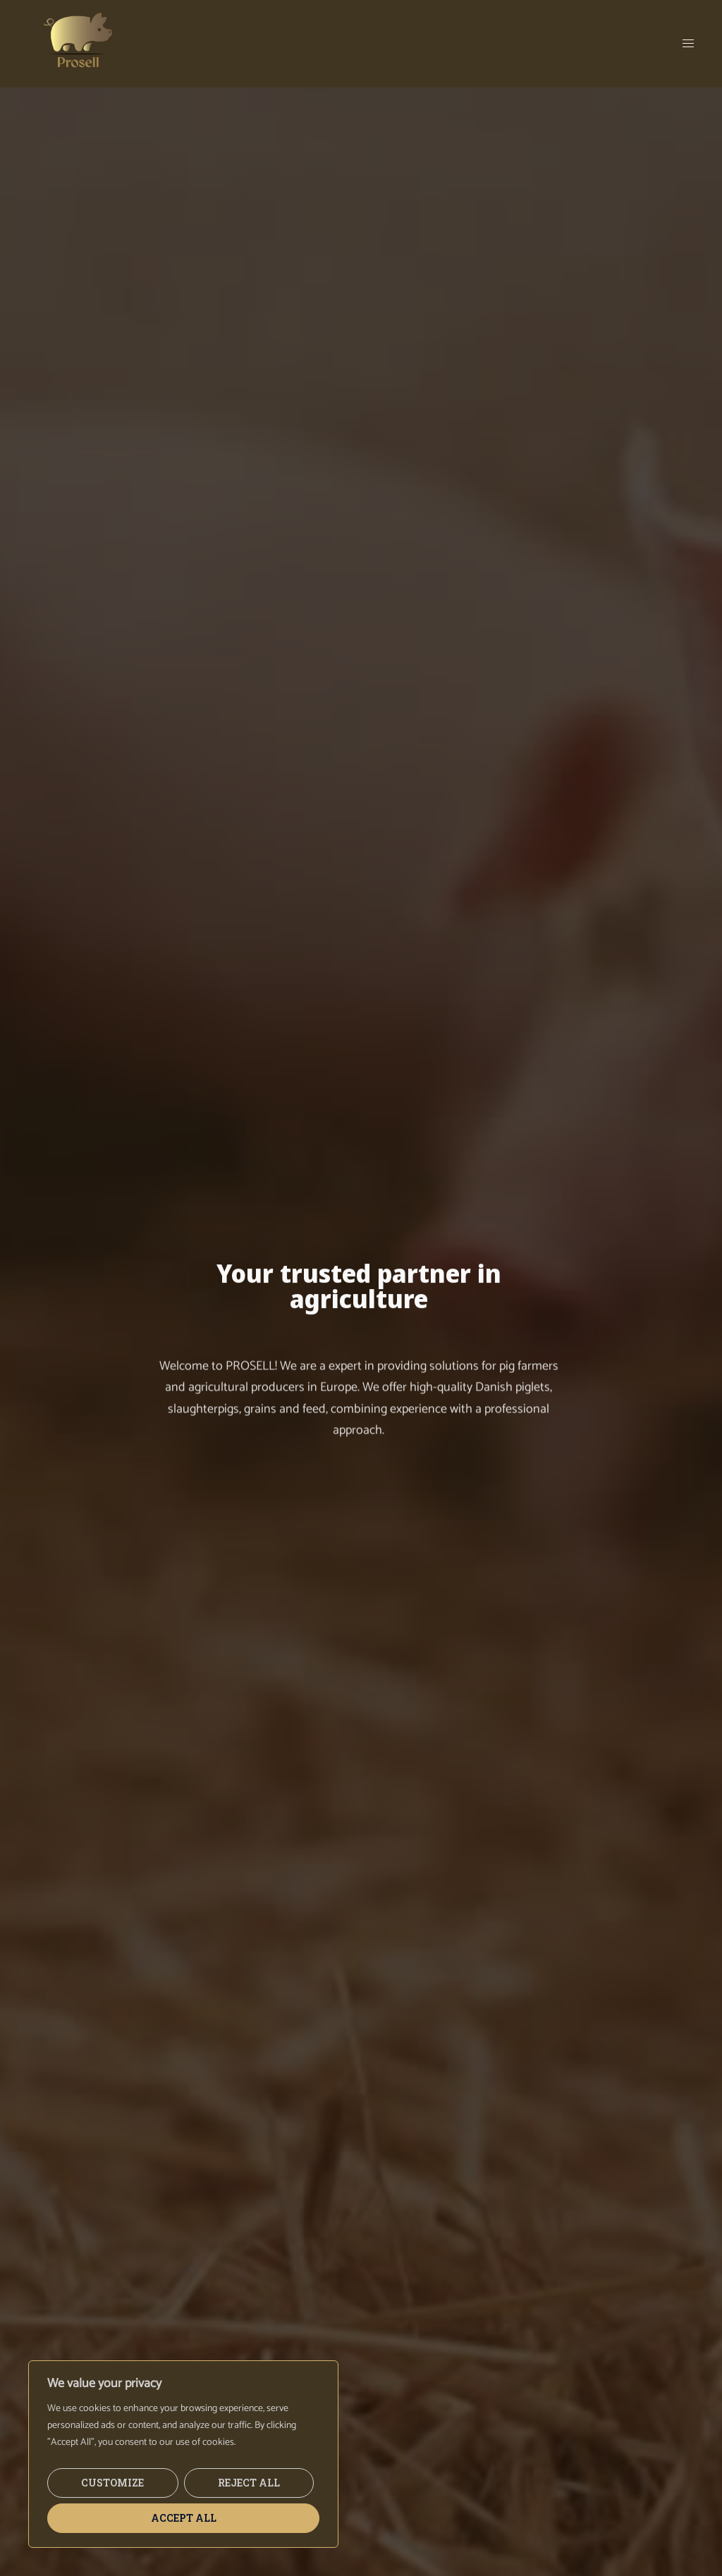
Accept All (183, 2518)
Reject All (249, 2482)
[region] (183, 2454)
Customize (112, 2482)
